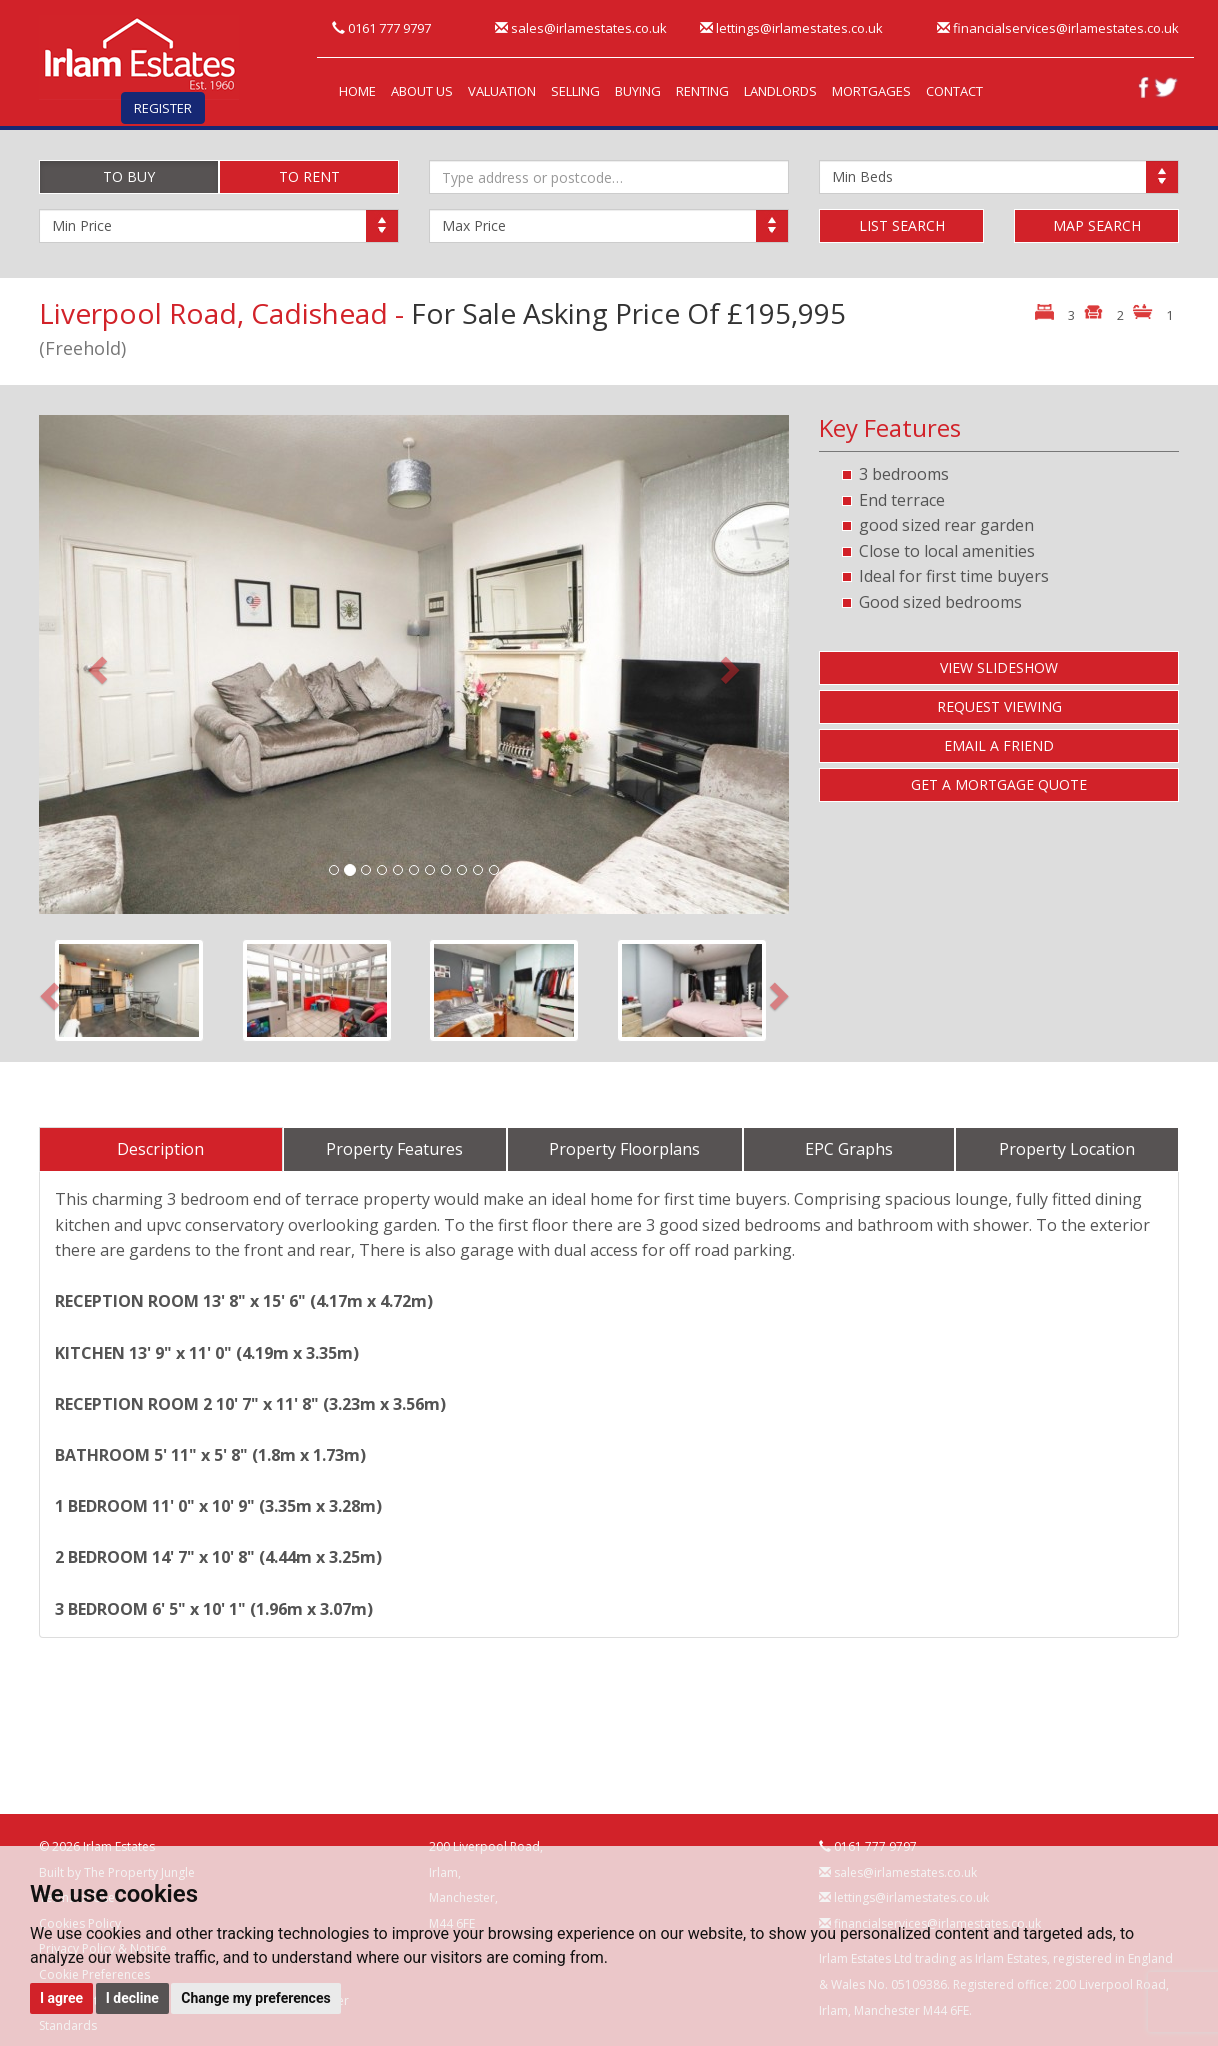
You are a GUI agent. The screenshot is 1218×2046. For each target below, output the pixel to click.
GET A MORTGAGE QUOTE (999, 784)
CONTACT (954, 91)
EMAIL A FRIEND (999, 745)
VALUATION (502, 91)
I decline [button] (132, 1998)
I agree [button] (61, 1998)
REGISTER (163, 108)
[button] (95, 664)
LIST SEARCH (902, 225)
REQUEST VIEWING (999, 706)
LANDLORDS (780, 91)
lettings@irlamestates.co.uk (791, 28)
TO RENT (309, 176)
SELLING (575, 91)
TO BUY (129, 176)
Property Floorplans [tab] (624, 1149)
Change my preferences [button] (255, 1998)
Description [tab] (160, 1149)
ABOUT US (422, 91)
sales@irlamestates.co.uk (581, 28)
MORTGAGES (871, 91)
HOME (357, 91)
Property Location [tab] (1067, 1149)
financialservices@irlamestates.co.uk (1058, 28)
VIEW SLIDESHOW (999, 667)
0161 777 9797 (381, 28)
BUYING (638, 91)
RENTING (702, 91)
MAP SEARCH (1097, 225)
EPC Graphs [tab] (849, 1149)
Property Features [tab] (394, 1149)
